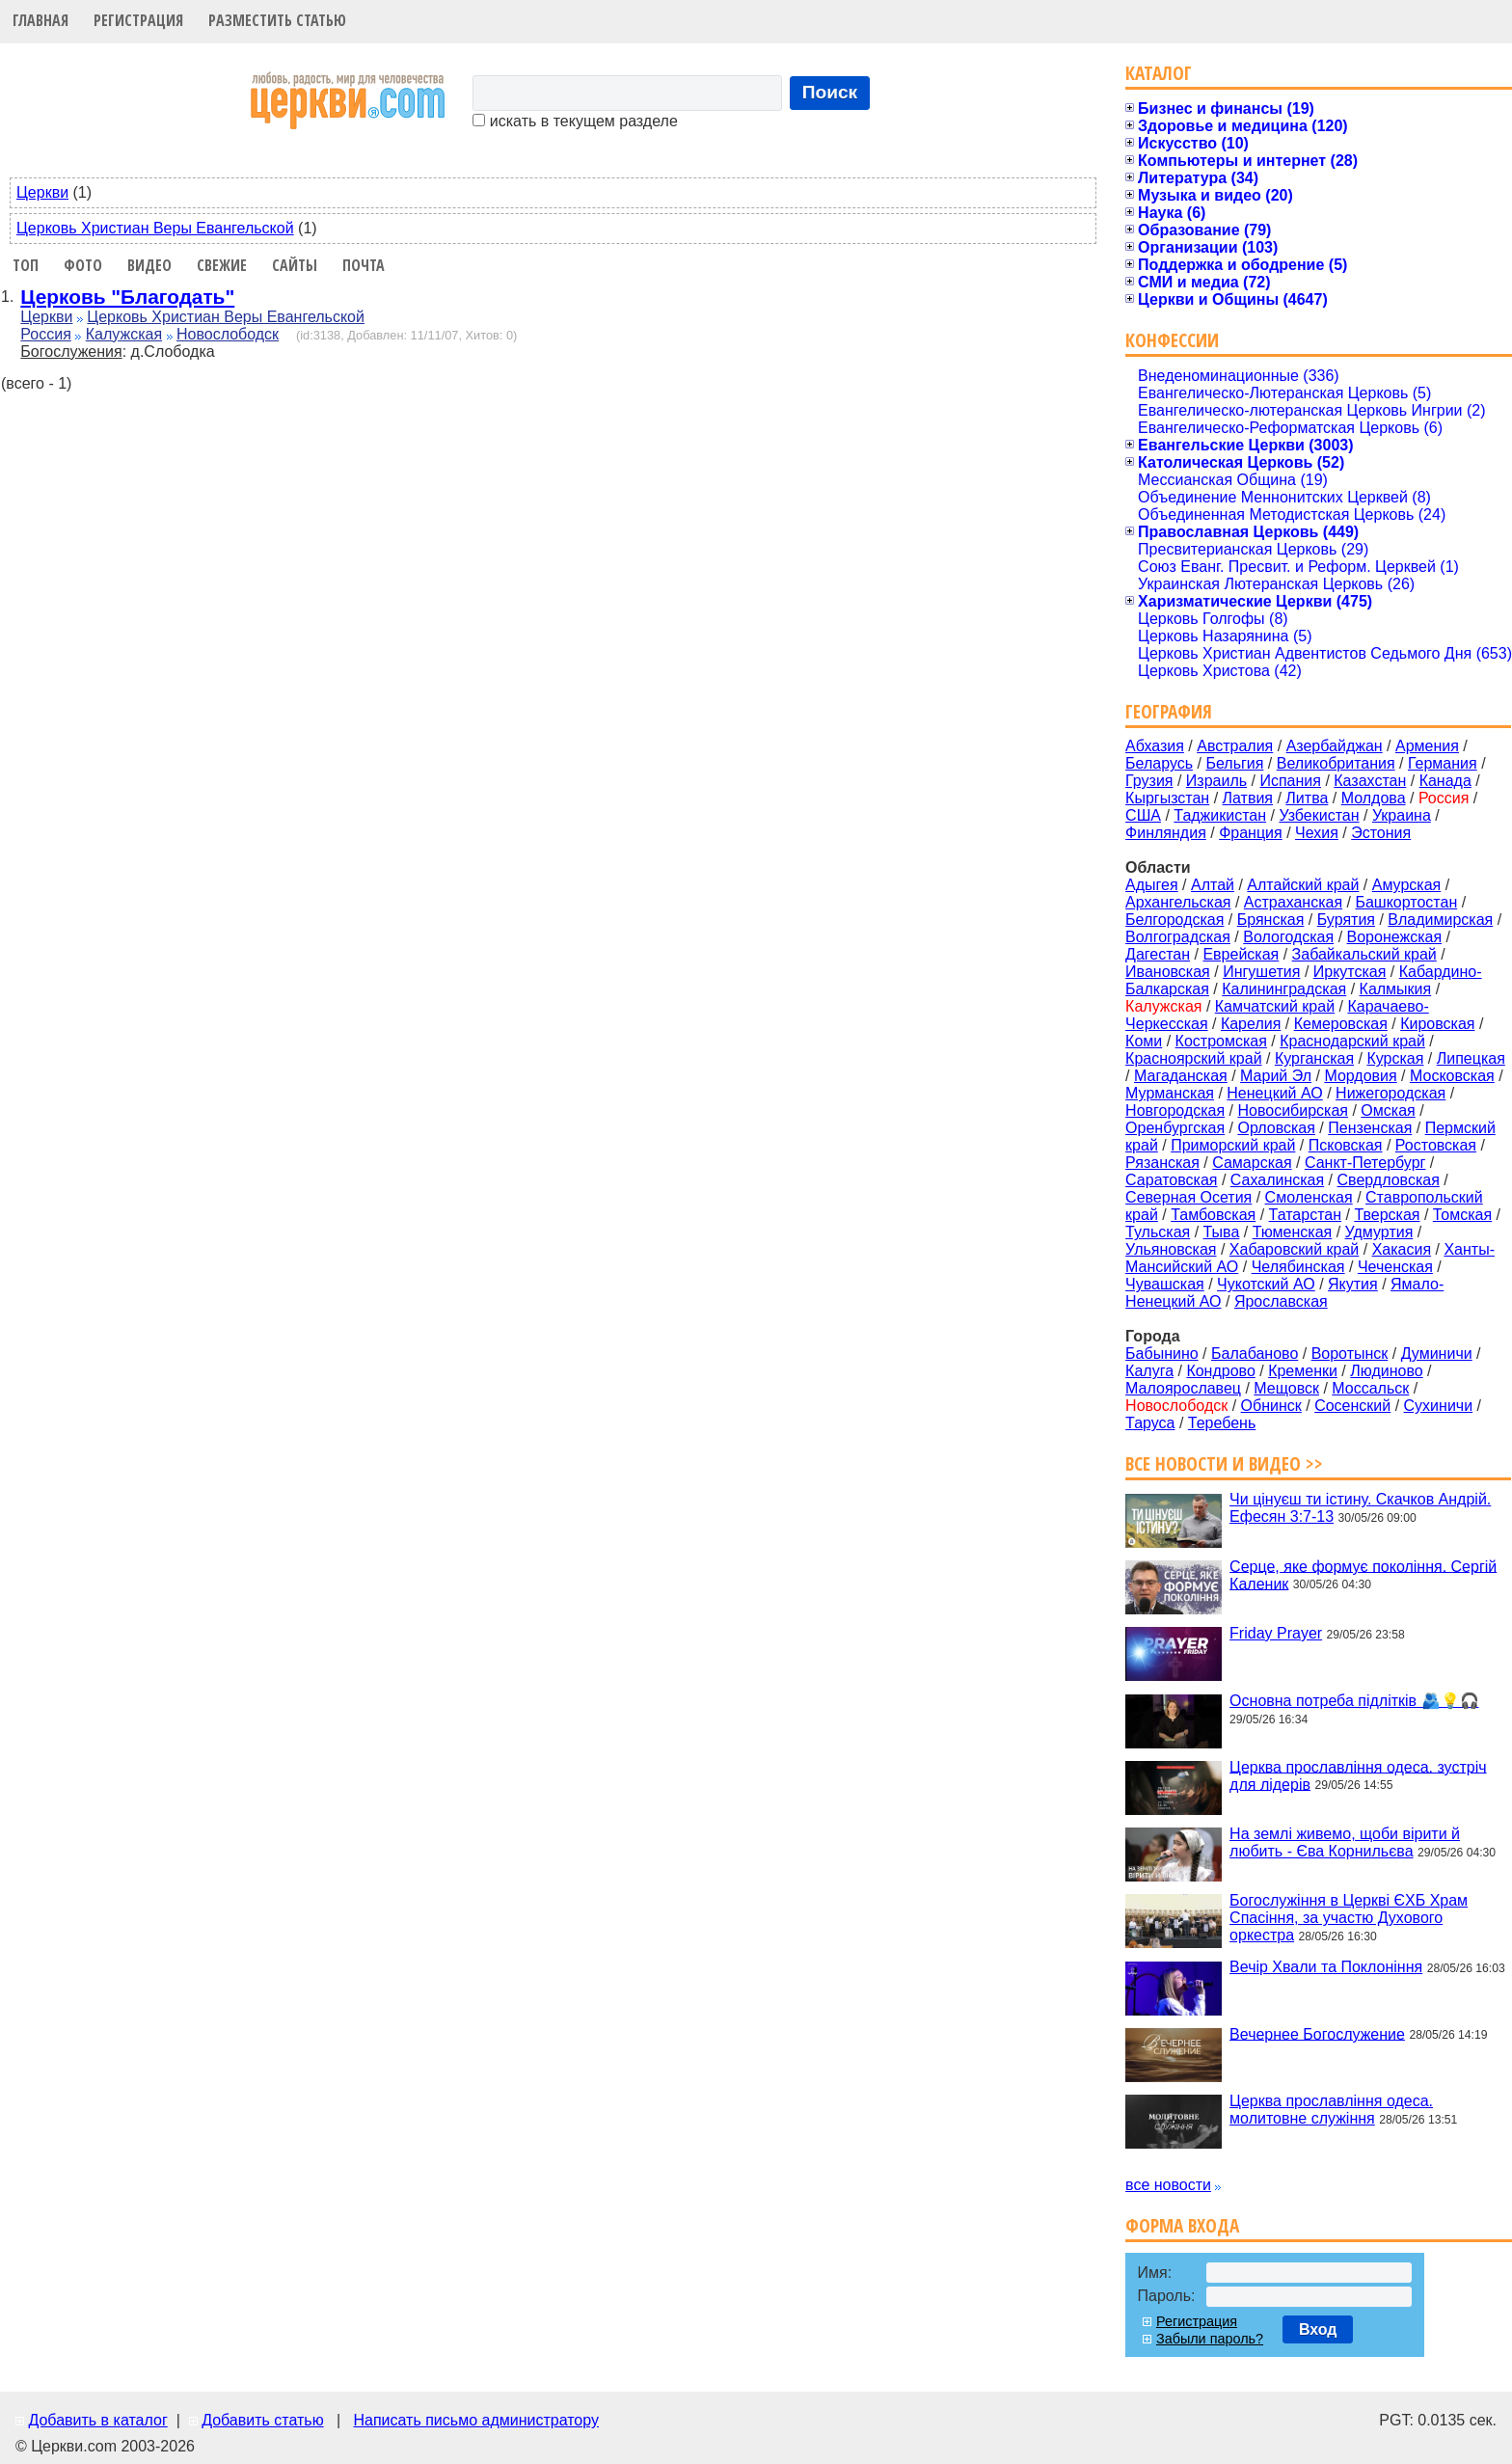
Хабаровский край (1294, 1249)
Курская (1394, 1058)
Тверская (1386, 1214)
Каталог (1158, 73)
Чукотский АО (1266, 1284)
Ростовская (1435, 1145)
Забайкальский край (1364, 954)
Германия (1442, 763)
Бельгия (1234, 763)
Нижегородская (1390, 1093)
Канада (1445, 780)
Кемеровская (1341, 1023)
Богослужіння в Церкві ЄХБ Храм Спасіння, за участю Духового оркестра (1348, 1917)
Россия (45, 334)
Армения (1427, 746)
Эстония (1381, 833)
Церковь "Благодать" (127, 296)
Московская (1452, 1076)
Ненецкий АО (1274, 1093)
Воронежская (1395, 937)
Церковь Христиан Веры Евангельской (155, 228)
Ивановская (1167, 971)
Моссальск (1370, 1388)
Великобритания (1336, 763)
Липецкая (1471, 1058)
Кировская (1437, 1023)
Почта (363, 265)
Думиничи (1436, 1353)
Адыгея (1151, 885)
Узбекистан (1319, 815)
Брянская (1271, 919)
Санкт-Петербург (1365, 1162)
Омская (1388, 1110)
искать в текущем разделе (574, 121)
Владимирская (1440, 919)
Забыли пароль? (1209, 2338)
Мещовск (1286, 1388)
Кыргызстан (1167, 798)
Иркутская (1350, 971)
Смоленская (1309, 1197)
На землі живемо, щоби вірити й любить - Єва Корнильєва (1344, 1842)
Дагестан (1157, 954)
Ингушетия (1261, 971)
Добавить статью (263, 2420)
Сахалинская (1277, 1180)
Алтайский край (1303, 885)
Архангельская (1177, 902)
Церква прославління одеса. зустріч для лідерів (1357, 1775)
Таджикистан (1220, 815)
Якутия (1353, 1284)
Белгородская (1174, 919)
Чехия (1316, 833)
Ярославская (1281, 1301)
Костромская (1221, 1041)
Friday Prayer (1275, 1633)
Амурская (1406, 885)
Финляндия (1165, 833)
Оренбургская (1175, 1128)
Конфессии (1172, 340)
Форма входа (1182, 2225)
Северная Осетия (1188, 1197)
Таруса (1149, 1423)
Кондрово (1220, 1371)
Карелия (1251, 1023)
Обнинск (1271, 1405)
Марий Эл (1275, 1076)
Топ (26, 265)
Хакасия (1401, 1249)
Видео (149, 265)
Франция (1250, 833)
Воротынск (1350, 1353)
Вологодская (1288, 937)
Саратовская (1171, 1180)
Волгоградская (1177, 937)
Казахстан (1370, 780)
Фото (83, 265)
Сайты (294, 265)
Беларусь (1159, 763)
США (1143, 815)
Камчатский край (1275, 1006)
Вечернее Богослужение (1317, 2033)
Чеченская (1395, 1267)
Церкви (42, 192)
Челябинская (1298, 1267)
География (1168, 711)
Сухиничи (1438, 1405)
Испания (1290, 780)
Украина (1401, 815)
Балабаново (1254, 1353)
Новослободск (227, 334)
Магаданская (1181, 1076)
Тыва (1221, 1232)
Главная (40, 20)
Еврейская (1240, 954)
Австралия (1235, 746)
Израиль (1216, 780)
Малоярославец (1183, 1388)
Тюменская (1293, 1232)
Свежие (222, 265)
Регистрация (138, 20)
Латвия (1248, 798)
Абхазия (1154, 746)
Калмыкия (1396, 989)
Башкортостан (1406, 902)
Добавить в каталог (97, 2420)
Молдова (1373, 798)
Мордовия (1360, 1076)
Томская (1462, 1214)
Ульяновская (1170, 1249)
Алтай (1212, 885)
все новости (1168, 2185)
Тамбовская (1213, 1214)
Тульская (1157, 1232)
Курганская (1314, 1058)
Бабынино (1162, 1353)
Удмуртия (1379, 1232)
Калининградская (1284, 989)
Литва (1306, 798)
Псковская (1346, 1145)
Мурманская (1169, 1093)
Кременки (1302, 1371)
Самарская (1251, 1162)
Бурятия (1346, 919)
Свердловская (1388, 1180)
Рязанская (1162, 1162)
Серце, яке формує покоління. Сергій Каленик (1363, 1574)
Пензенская (1370, 1128)
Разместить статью (277, 20)
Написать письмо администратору (475, 2420)
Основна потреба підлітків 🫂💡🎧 (1353, 1700)
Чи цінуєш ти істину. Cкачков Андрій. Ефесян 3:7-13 (1360, 1508)
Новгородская (1175, 1110)
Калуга (1149, 1371)
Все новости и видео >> (1224, 1463)
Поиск (830, 92)
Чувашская (1164, 1284)
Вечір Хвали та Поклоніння (1325, 1967)
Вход (1318, 2329)
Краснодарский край (1352, 1041)
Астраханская (1293, 902)
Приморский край (1233, 1145)
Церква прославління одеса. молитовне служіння (1331, 2109)
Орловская (1275, 1128)
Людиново (1386, 1371)
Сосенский (1352, 1405)
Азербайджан (1334, 746)
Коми (1143, 1041)
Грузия (1149, 780)
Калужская (124, 334)
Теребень (1222, 1423)
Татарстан (1305, 1214)
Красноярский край (1193, 1058)
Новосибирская (1292, 1110)
